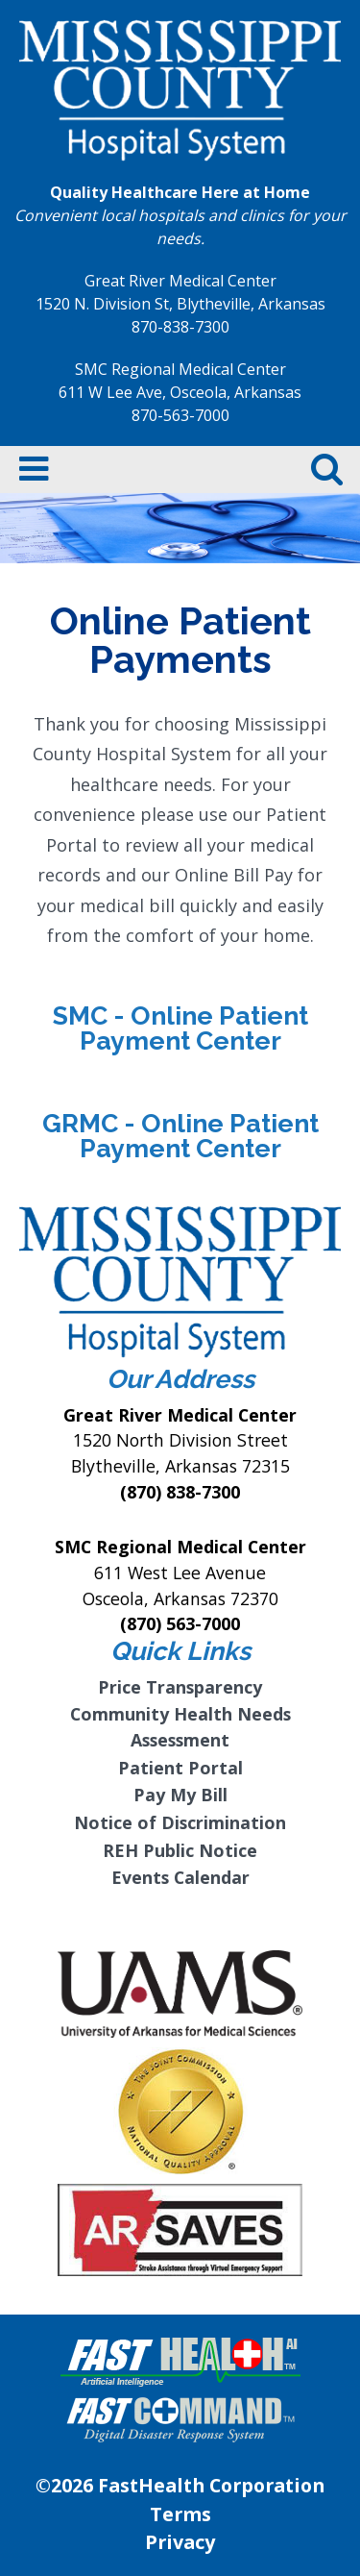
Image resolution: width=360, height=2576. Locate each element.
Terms (180, 2514)
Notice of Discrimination (180, 1822)
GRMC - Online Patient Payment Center (180, 1136)
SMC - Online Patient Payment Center (180, 1028)
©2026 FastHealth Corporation (180, 2485)
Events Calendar (180, 1877)
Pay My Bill (180, 1794)
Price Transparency (180, 1686)
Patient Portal (180, 1767)
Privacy (180, 2542)
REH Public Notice (180, 1850)
